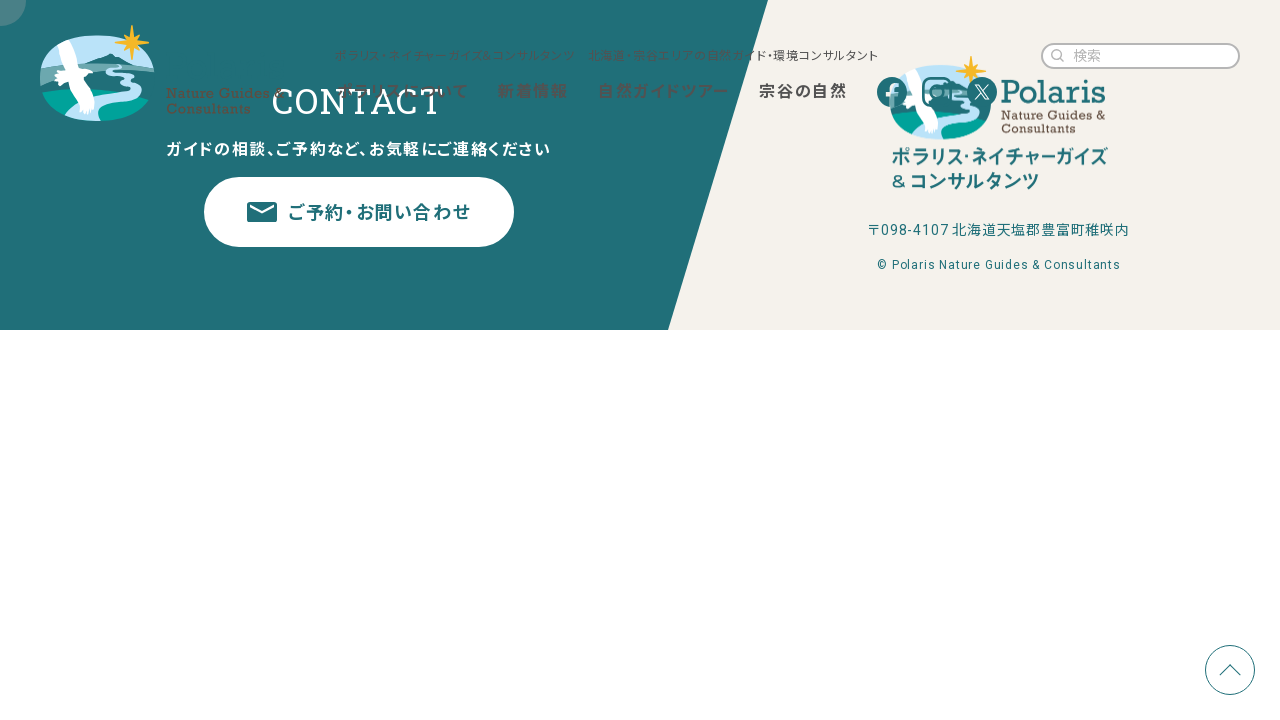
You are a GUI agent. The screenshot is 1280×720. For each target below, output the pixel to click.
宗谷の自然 (803, 91)
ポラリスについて (403, 91)
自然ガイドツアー (664, 91)
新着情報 (533, 91)
